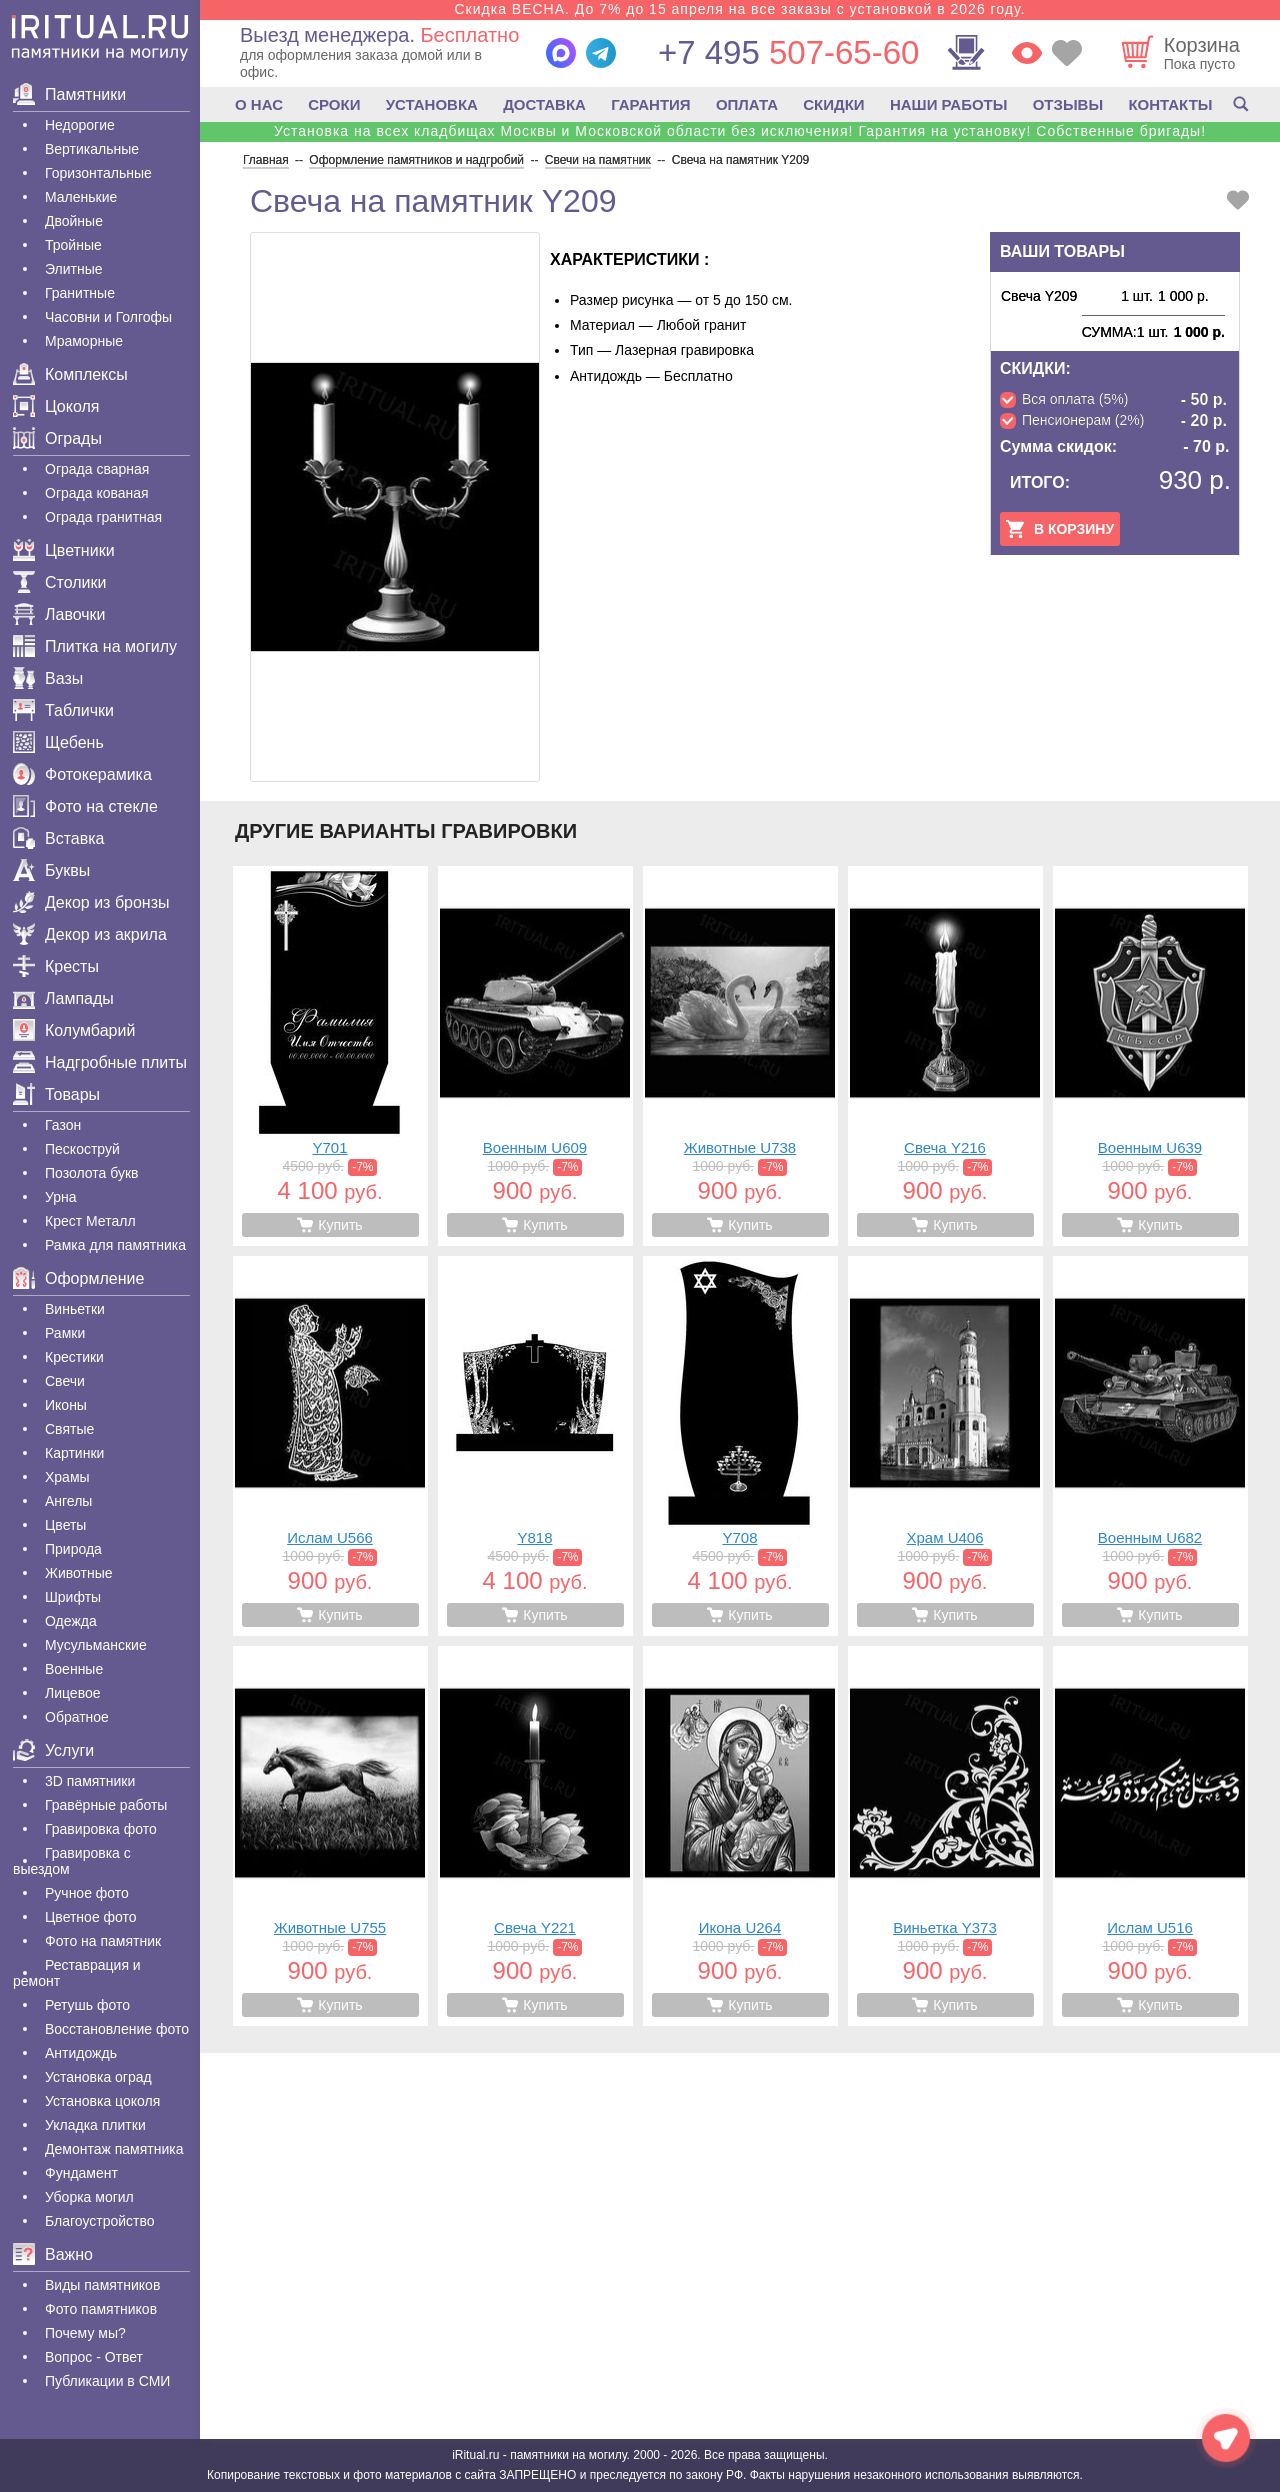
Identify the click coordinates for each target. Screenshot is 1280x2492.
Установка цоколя (102, 2101)
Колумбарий (74, 1030)
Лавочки (59, 614)
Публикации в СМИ (107, 2381)
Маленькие (81, 197)
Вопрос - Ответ (94, 2357)
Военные (74, 1669)
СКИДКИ (833, 104)
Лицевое (73, 1693)
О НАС (259, 104)
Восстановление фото (117, 2029)
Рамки (65, 1333)
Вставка (58, 838)
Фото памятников (101, 2309)
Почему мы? (85, 2333)
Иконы (66, 1405)
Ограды (57, 438)
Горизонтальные (98, 173)
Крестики (74, 1357)
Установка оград (98, 2077)
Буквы (51, 870)
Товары (56, 1094)
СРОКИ (334, 104)
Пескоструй (82, 1149)
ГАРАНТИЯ (650, 104)
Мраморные (84, 341)
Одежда (71, 1621)
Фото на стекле (85, 806)
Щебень (58, 742)
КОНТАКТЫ (1170, 104)
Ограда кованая (97, 493)
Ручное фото (87, 1893)
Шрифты (73, 1597)
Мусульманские (96, 1645)
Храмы (67, 1477)
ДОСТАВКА (544, 104)
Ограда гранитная (103, 517)
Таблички (63, 710)
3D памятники (90, 1781)
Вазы (48, 678)
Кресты (56, 966)
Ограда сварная (97, 469)
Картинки (74, 1453)
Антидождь (81, 2053)
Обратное (77, 1717)
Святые (69, 1429)
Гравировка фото (101, 1829)
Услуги (53, 1750)
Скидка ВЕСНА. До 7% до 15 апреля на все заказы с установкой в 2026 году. (739, 9)
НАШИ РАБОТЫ (949, 104)
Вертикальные (92, 149)
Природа (73, 1549)
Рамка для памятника (115, 1245)
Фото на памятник (103, 1941)
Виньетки (75, 1309)
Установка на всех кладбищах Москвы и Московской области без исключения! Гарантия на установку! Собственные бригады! (740, 131)
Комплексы (70, 374)
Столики (59, 582)
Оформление (78, 1278)
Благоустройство (100, 2221)
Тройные (73, 245)
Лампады (63, 998)
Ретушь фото (87, 2005)
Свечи (65, 1381)
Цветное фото (91, 1917)
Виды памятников (102, 2285)
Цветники (64, 550)
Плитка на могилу (95, 646)
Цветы (65, 1525)
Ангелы (68, 1501)
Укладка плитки (95, 2125)
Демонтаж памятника (114, 2149)
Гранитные (80, 293)
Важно (53, 2254)
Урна (61, 1197)
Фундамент (81, 2173)
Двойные (74, 221)
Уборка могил (89, 2197)
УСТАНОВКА (432, 104)
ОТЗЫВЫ (1068, 104)
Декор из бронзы (91, 902)
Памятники (69, 94)
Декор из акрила (90, 934)
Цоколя (56, 406)
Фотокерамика (82, 774)
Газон (63, 1125)
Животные (79, 1573)
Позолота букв (91, 1173)
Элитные (74, 269)
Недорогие (80, 125)
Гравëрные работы (106, 1805)
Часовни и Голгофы (108, 317)
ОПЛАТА (747, 104)
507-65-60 (788, 52)
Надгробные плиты (100, 1062)
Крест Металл (90, 1221)
